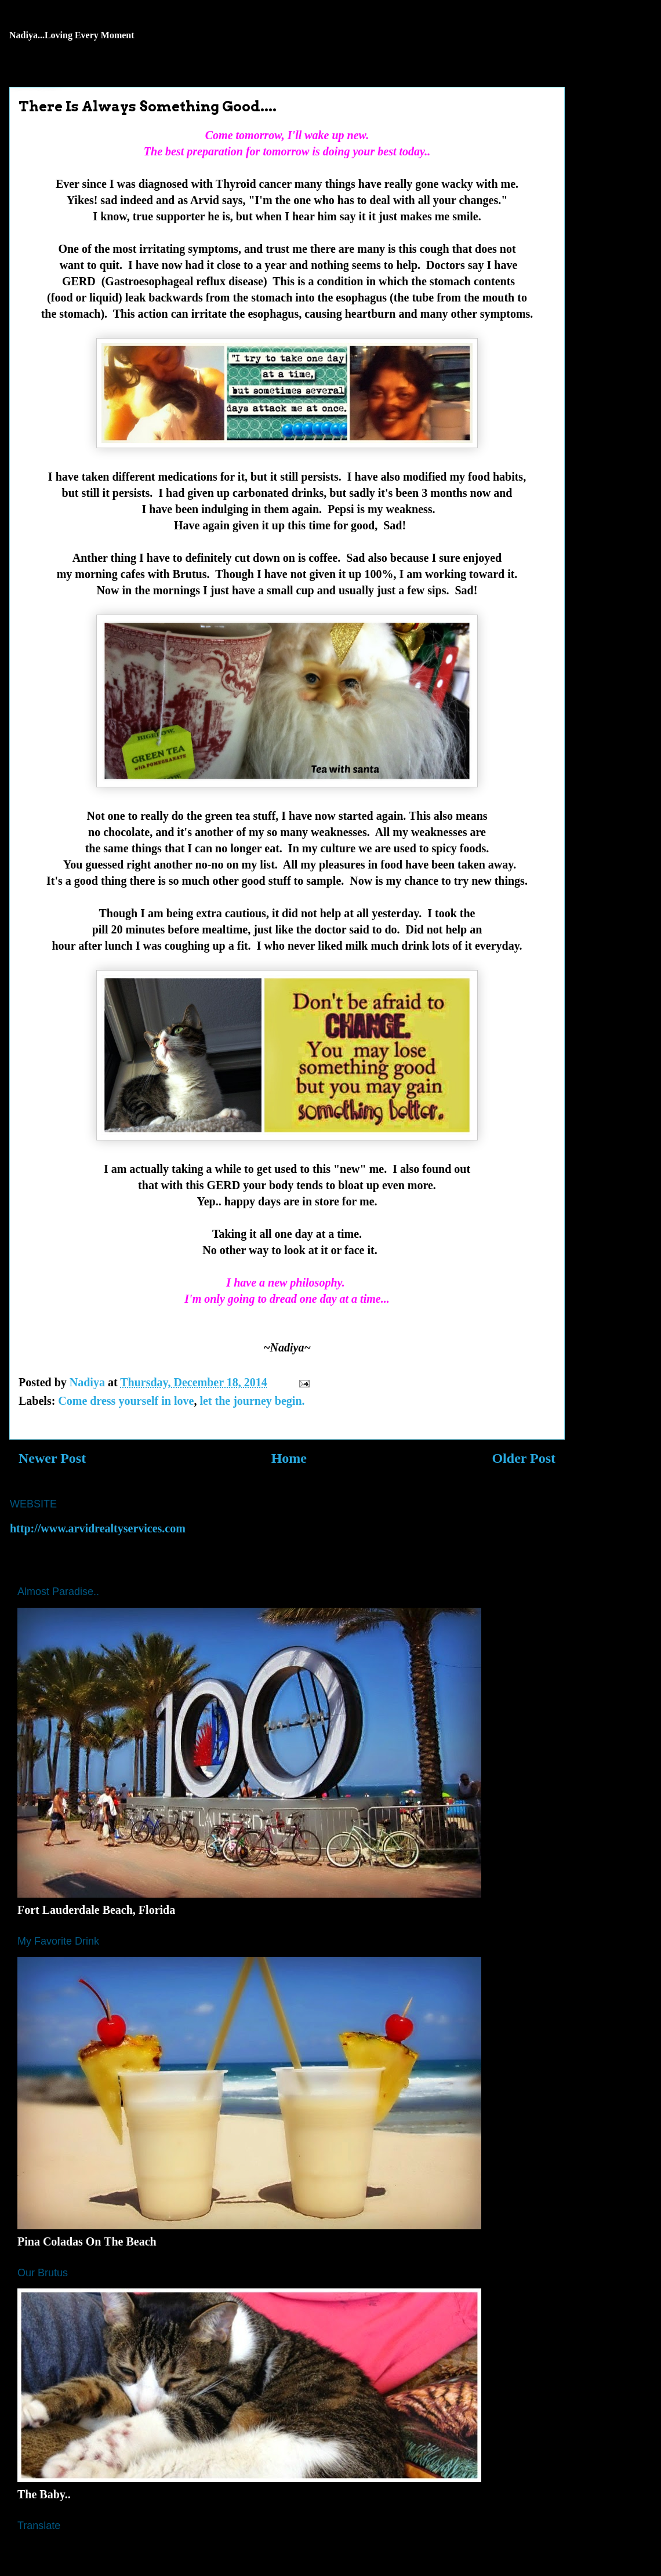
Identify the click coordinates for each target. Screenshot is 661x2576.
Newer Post (52, 1458)
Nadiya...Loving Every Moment (72, 35)
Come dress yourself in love (126, 1400)
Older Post (523, 1458)
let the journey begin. (251, 1400)
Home (289, 1458)
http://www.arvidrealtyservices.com (98, 1528)
